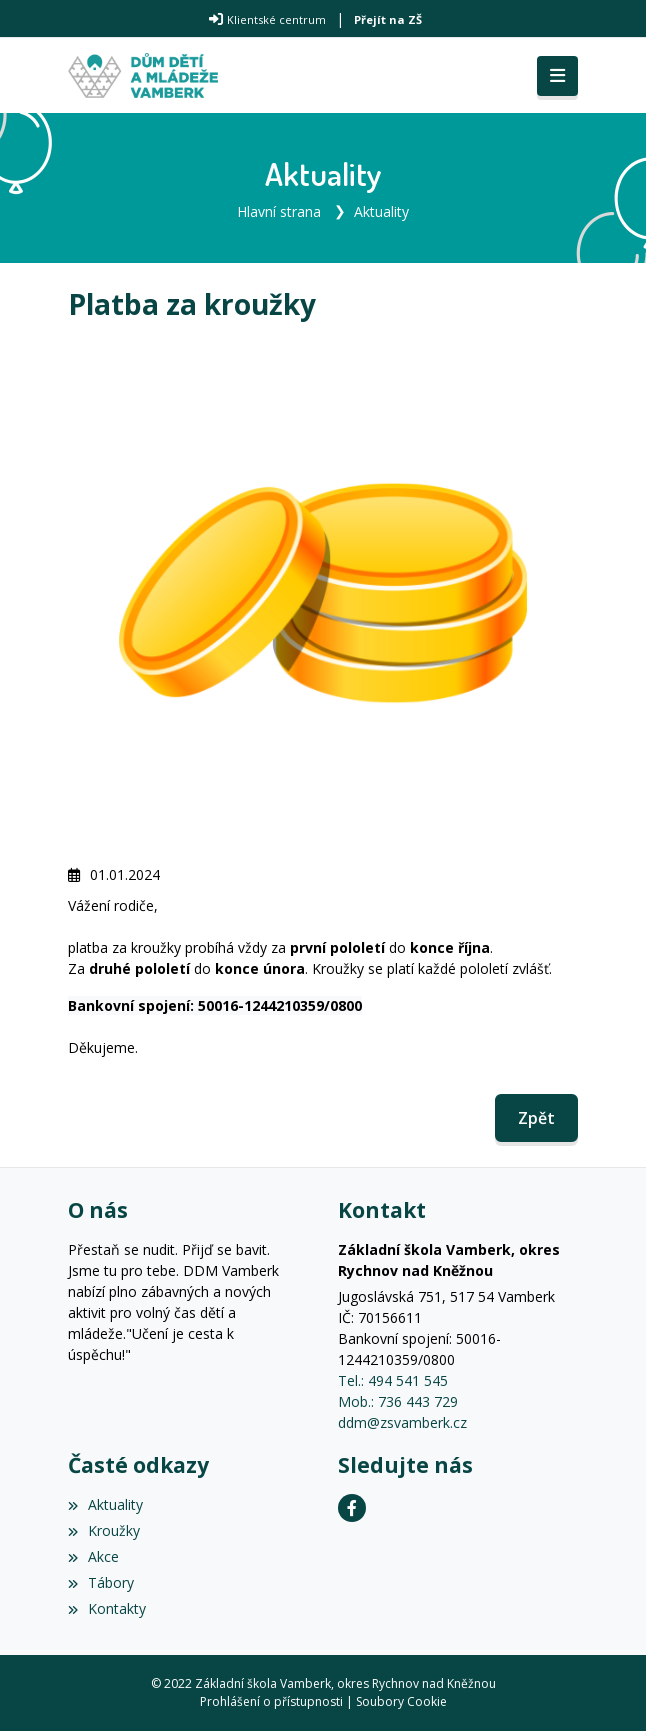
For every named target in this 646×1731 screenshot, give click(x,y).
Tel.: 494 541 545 (393, 1380)
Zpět (536, 1118)
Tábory (101, 1582)
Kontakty (107, 1608)
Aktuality (381, 211)
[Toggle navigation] (557, 76)
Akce (93, 1556)
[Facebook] (352, 1508)
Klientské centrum (276, 19)
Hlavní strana (279, 211)
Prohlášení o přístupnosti (271, 1701)
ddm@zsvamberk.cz (402, 1422)
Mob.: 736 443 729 (398, 1401)
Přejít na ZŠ (388, 19)
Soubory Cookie (401, 1701)
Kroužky (104, 1530)
